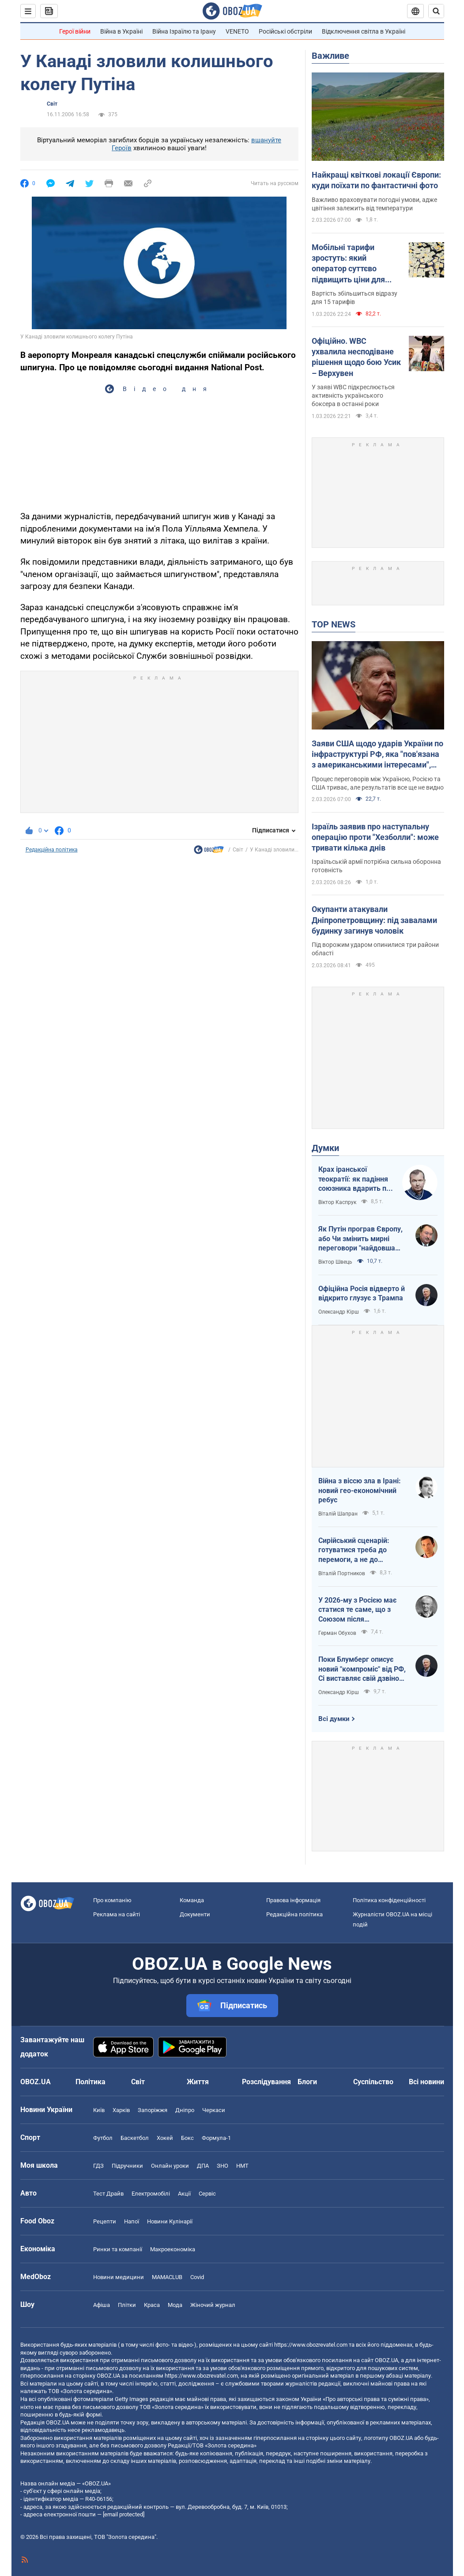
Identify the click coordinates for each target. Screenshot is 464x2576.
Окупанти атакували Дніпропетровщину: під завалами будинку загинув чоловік (374, 919)
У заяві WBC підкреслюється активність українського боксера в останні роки (353, 395)
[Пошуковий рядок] (436, 11)
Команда (192, 1900)
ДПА (203, 2165)
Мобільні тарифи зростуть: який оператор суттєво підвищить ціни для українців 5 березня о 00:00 (352, 264)
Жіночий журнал (212, 2305)
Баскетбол (135, 2138)
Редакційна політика (52, 850)
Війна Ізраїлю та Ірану (184, 31)
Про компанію (112, 1900)
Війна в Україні (121, 31)
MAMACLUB (167, 2277)
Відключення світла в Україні (363, 31)
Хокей (165, 2138)
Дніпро (184, 2110)
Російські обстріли (285, 31)
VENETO (237, 31)
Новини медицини (118, 2277)
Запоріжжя (152, 2110)
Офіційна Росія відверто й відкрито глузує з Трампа (361, 1293)
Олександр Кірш (338, 1312)
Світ (52, 104)
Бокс (187, 2138)
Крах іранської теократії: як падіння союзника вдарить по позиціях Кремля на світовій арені (354, 1179)
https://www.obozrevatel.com (310, 2344)
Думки (325, 1148)
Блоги (307, 2082)
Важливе (330, 55)
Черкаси (213, 2110)
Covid (197, 2277)
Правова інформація (293, 1900)
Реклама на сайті (116, 1914)
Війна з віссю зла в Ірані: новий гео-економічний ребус (359, 1490)
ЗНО (222, 2165)
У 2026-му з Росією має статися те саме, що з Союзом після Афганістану (357, 1610)
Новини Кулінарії (169, 2221)
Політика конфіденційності (389, 1900)
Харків (121, 2110)
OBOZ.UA (386, 2360)
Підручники (127, 2165)
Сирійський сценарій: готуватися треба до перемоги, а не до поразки (353, 1550)
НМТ (242, 2165)
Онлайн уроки (170, 2165)
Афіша (101, 2305)
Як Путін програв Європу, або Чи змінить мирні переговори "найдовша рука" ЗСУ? (360, 1239)
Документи (195, 1914)
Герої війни (75, 31)
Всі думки (334, 1719)
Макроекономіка (172, 2249)
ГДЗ (98, 2165)
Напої (131, 2221)
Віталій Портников (341, 1573)
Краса (152, 2305)
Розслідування (266, 2082)
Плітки (127, 2305)
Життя (198, 2082)
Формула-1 (216, 2138)
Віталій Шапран (338, 1514)
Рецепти (104, 2221)
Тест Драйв (108, 2193)
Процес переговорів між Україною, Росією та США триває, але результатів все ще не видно (378, 783)
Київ (99, 2110)
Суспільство (373, 2082)
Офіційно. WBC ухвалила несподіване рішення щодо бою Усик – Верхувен (356, 357)
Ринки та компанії (117, 2249)
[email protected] (123, 2514)
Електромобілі (151, 2193)
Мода (175, 2305)
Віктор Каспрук (337, 1202)
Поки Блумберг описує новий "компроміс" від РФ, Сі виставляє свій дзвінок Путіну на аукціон (362, 1669)
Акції (184, 2193)
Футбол (103, 2138)
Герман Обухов (337, 1633)
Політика (90, 2082)
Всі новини (426, 2082)
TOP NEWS (333, 624)
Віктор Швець (335, 1262)
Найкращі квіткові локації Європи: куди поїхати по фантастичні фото (376, 180)
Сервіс (207, 2193)
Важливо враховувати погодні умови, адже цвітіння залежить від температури (374, 204)
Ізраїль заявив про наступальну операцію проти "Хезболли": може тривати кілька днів (375, 837)
